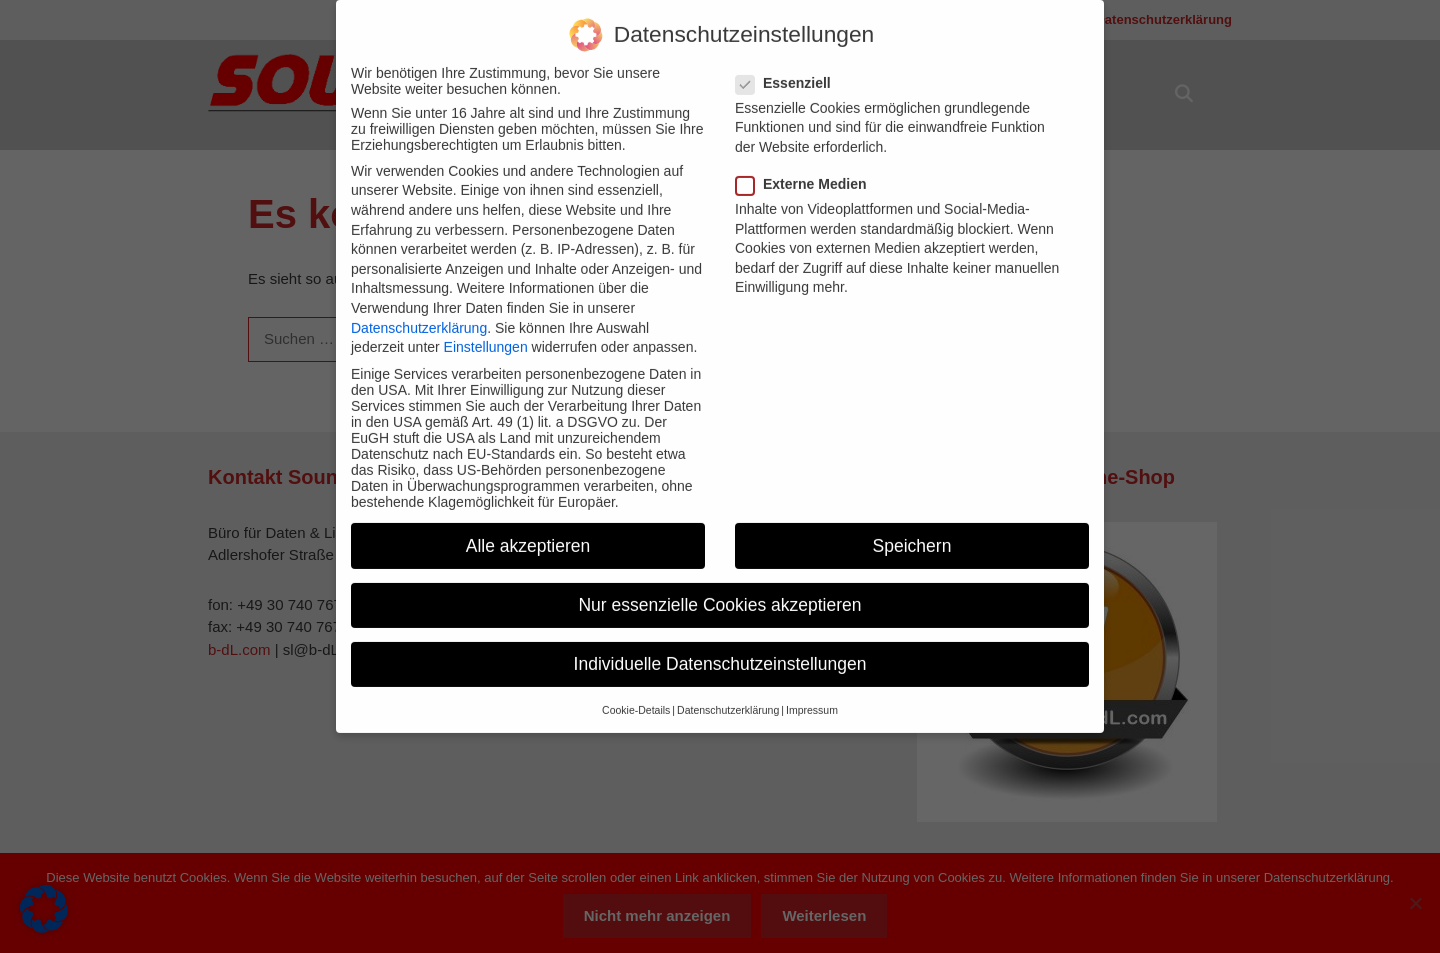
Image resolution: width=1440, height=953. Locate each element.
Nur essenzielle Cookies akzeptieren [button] (719, 590)
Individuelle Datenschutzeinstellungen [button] (720, 649)
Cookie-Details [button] (636, 695)
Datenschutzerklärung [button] (728, 695)
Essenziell (789, 68)
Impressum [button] (812, 695)
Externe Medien (807, 169)
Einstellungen (486, 332)
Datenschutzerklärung (419, 313)
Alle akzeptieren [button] (528, 531)
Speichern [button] (912, 531)
